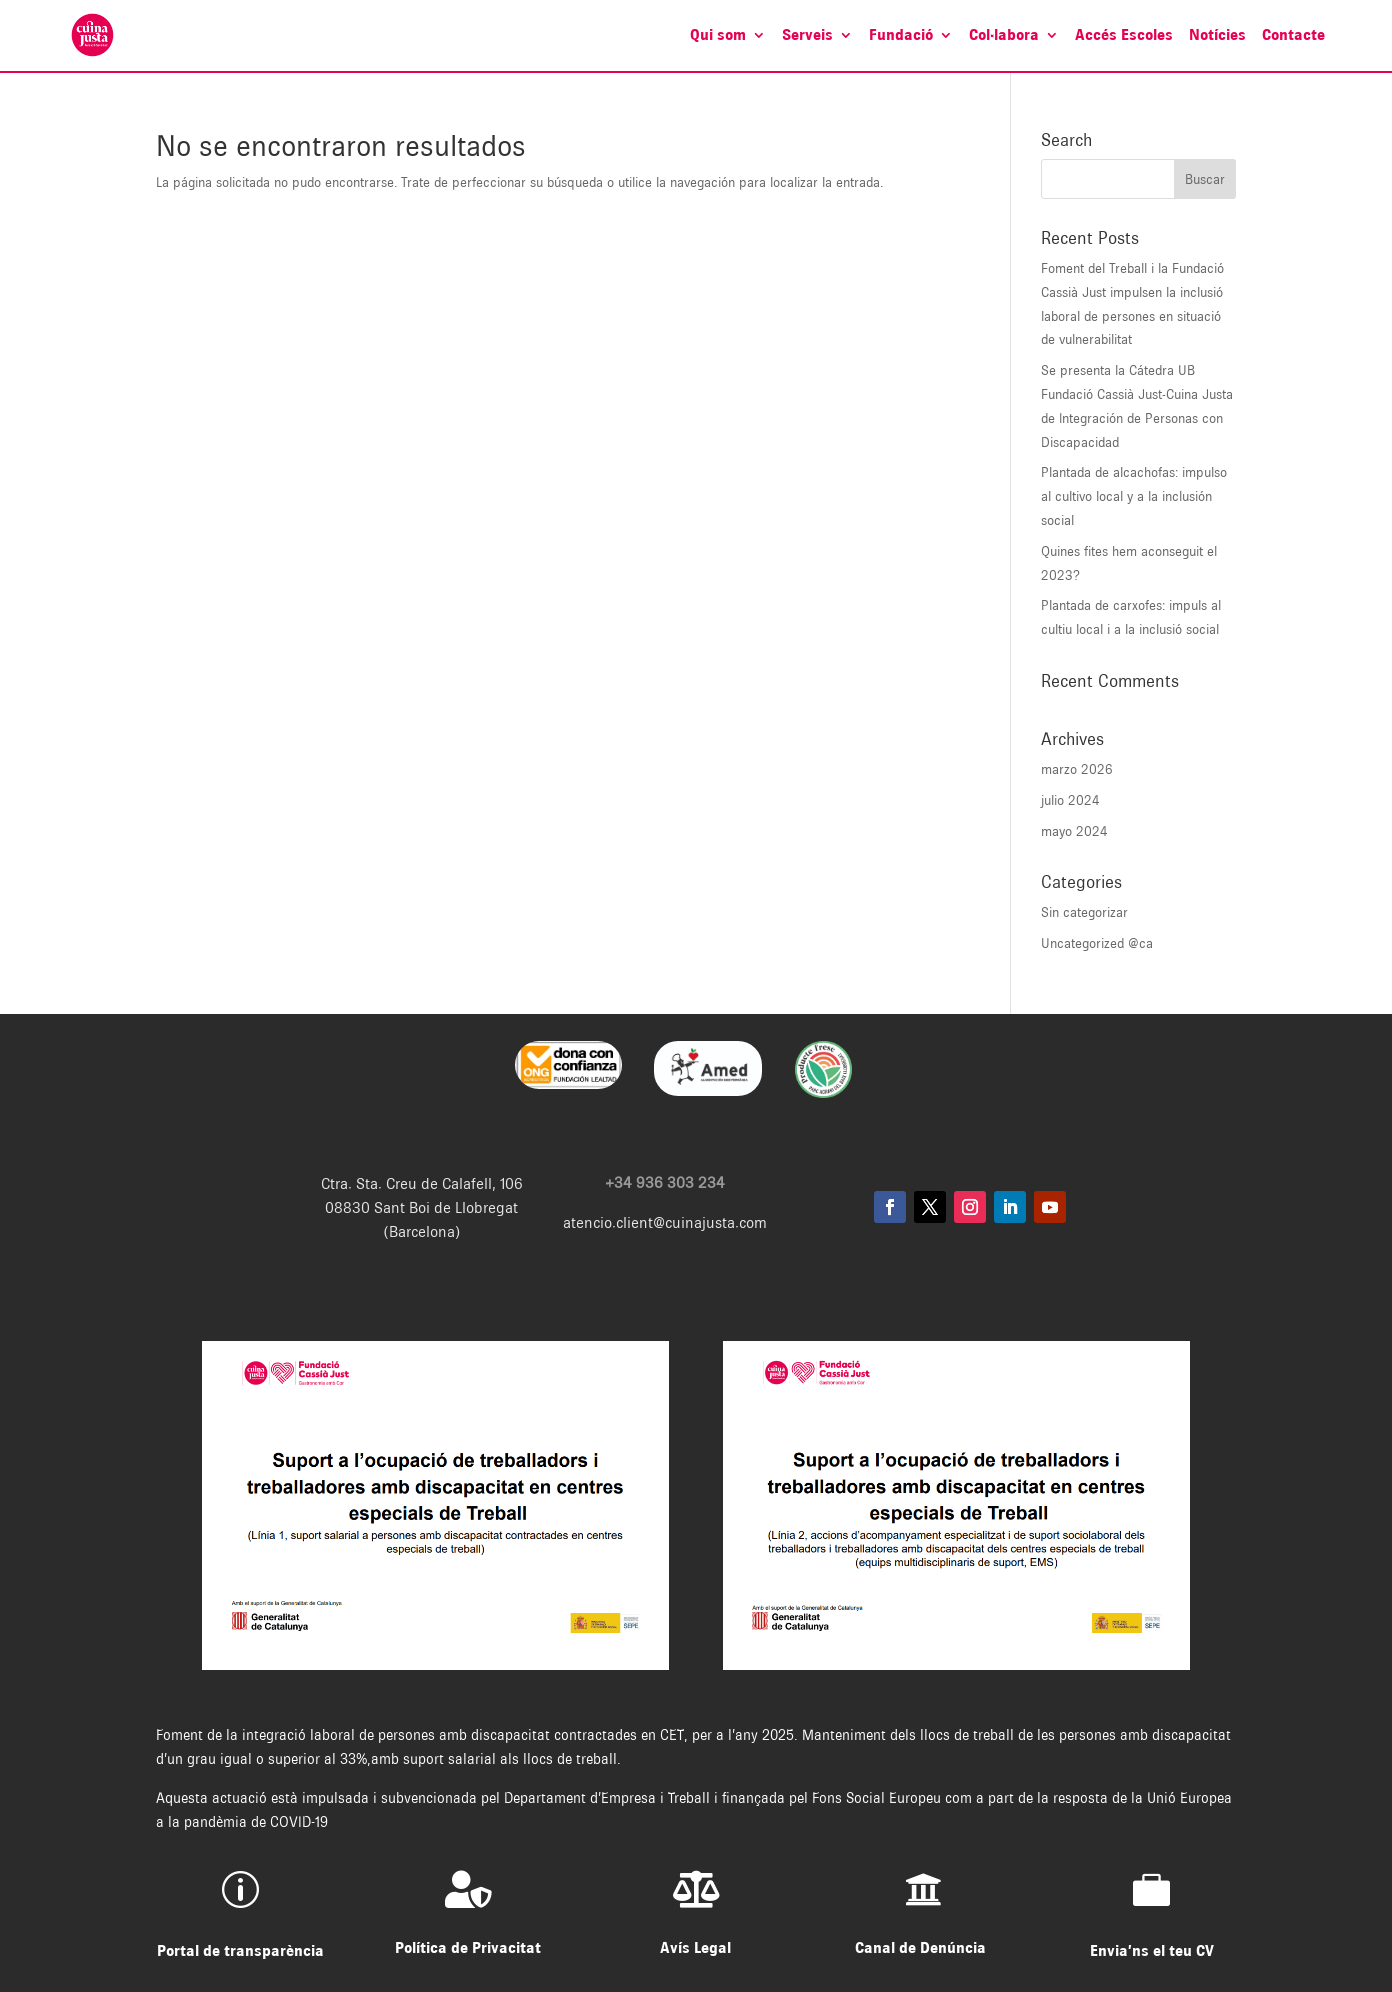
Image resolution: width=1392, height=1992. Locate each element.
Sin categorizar (1084, 912)
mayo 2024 (1074, 831)
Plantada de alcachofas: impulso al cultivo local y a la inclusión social (1134, 496)
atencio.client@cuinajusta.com (665, 1223)
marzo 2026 (1077, 769)
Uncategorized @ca (1097, 943)
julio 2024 (1070, 800)
